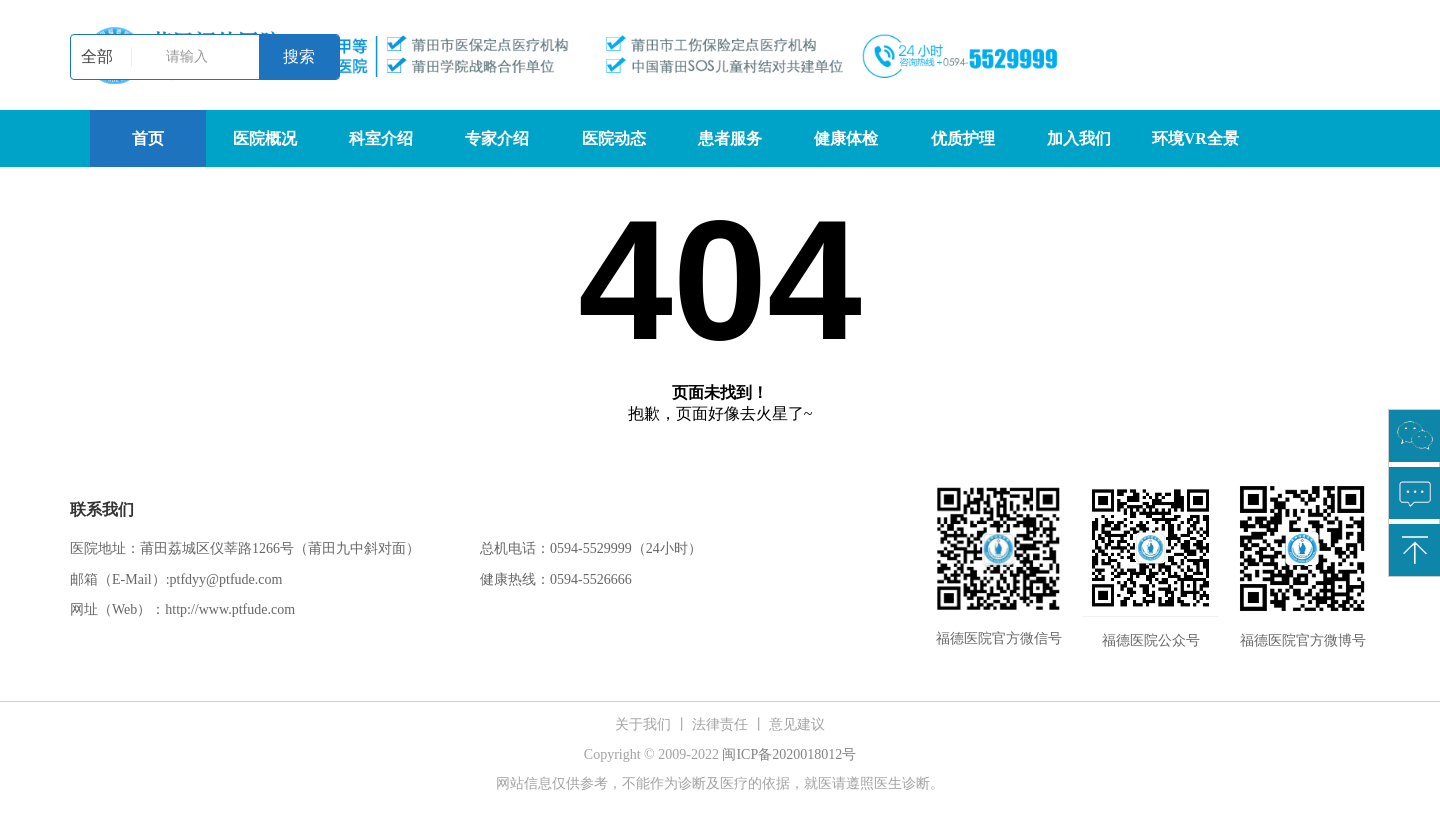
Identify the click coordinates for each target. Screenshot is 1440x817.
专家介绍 (497, 138)
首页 (148, 138)
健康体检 (846, 138)
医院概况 (265, 138)
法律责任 (720, 724)
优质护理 (963, 138)
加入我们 (1079, 138)
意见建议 (797, 724)
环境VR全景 (1195, 138)
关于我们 (643, 724)
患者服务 (730, 138)
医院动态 (614, 138)
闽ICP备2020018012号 (789, 754)
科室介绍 (381, 138)
